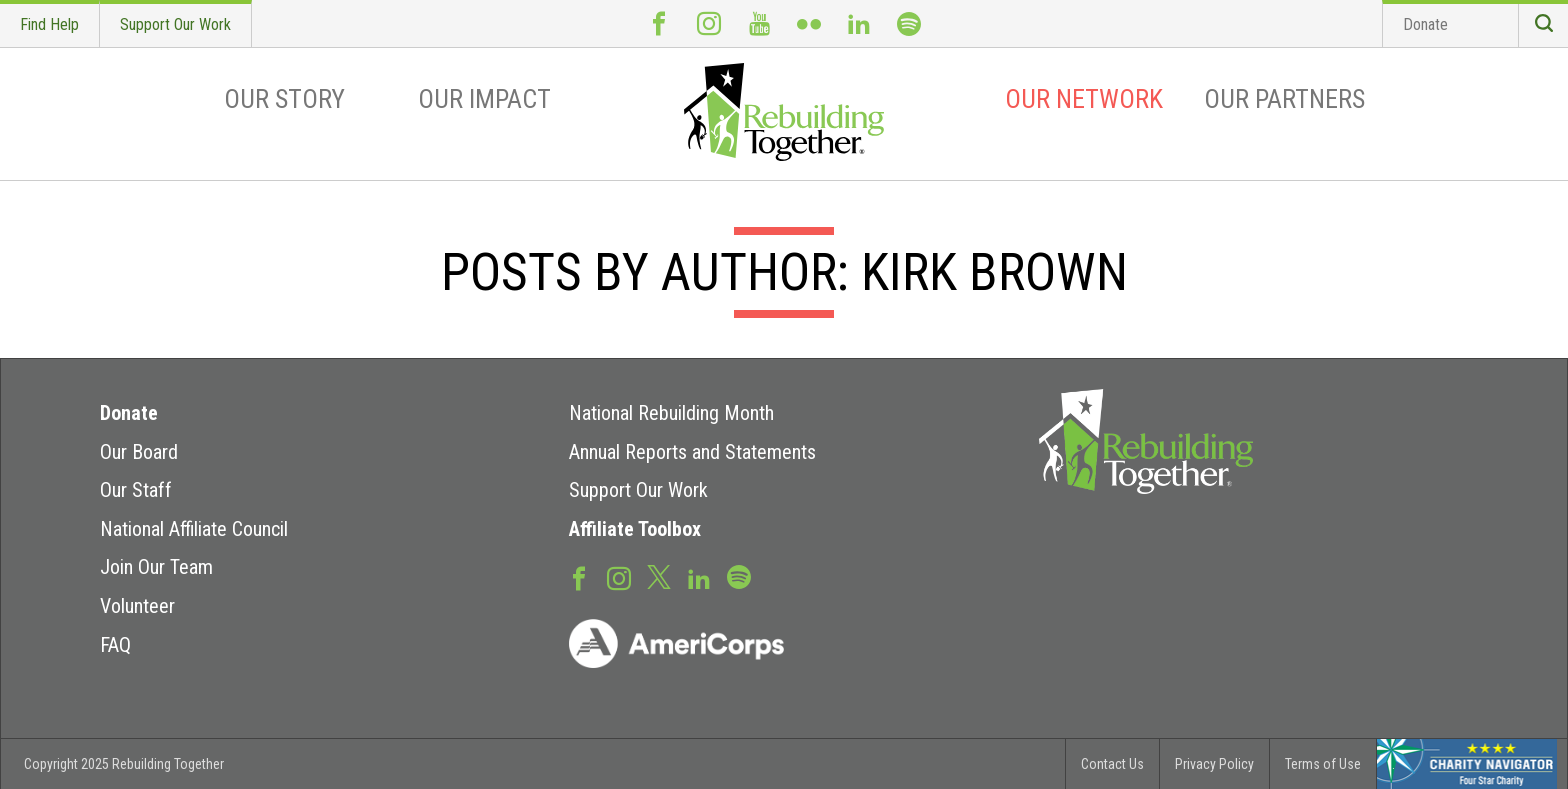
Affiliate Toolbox (635, 529)
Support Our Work (175, 24)
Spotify (909, 23)
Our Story (284, 99)
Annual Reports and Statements (692, 452)
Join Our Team (156, 567)
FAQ (115, 645)
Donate (1425, 24)
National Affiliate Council (194, 529)
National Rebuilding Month (671, 413)
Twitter (659, 576)
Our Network (1084, 99)
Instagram (709, 23)
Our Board (139, 452)
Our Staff (136, 490)
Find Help (49, 24)
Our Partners (1284, 99)
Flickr (809, 23)
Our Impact (484, 99)
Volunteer (137, 606)
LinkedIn (859, 23)
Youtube (759, 23)
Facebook (659, 23)
